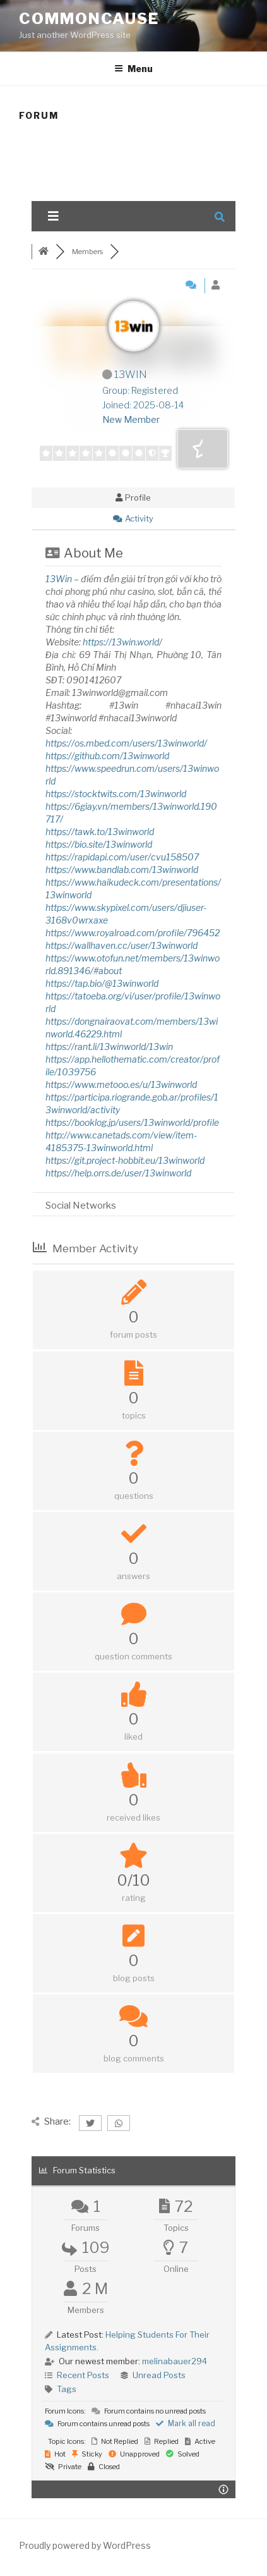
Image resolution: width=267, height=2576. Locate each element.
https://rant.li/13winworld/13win (109, 1046)
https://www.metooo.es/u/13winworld (121, 1084)
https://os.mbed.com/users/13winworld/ (126, 743)
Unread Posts (159, 2375)
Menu (133, 68)
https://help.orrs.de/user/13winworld (118, 1173)
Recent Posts (83, 2375)
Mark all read (185, 2423)
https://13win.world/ (122, 642)
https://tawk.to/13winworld (99, 831)
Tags (66, 2389)
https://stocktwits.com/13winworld (115, 793)
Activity (133, 518)
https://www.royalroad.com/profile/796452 (132, 932)
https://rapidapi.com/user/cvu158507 (122, 857)
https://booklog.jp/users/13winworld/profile (132, 1122)
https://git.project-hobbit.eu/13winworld (125, 1160)
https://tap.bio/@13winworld (101, 983)
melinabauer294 (174, 2361)
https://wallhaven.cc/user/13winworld (121, 945)
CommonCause (89, 18)
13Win (58, 578)
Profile (133, 497)
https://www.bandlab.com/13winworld (121, 869)
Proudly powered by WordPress (85, 2545)
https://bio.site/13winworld (98, 844)
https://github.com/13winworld (107, 755)
